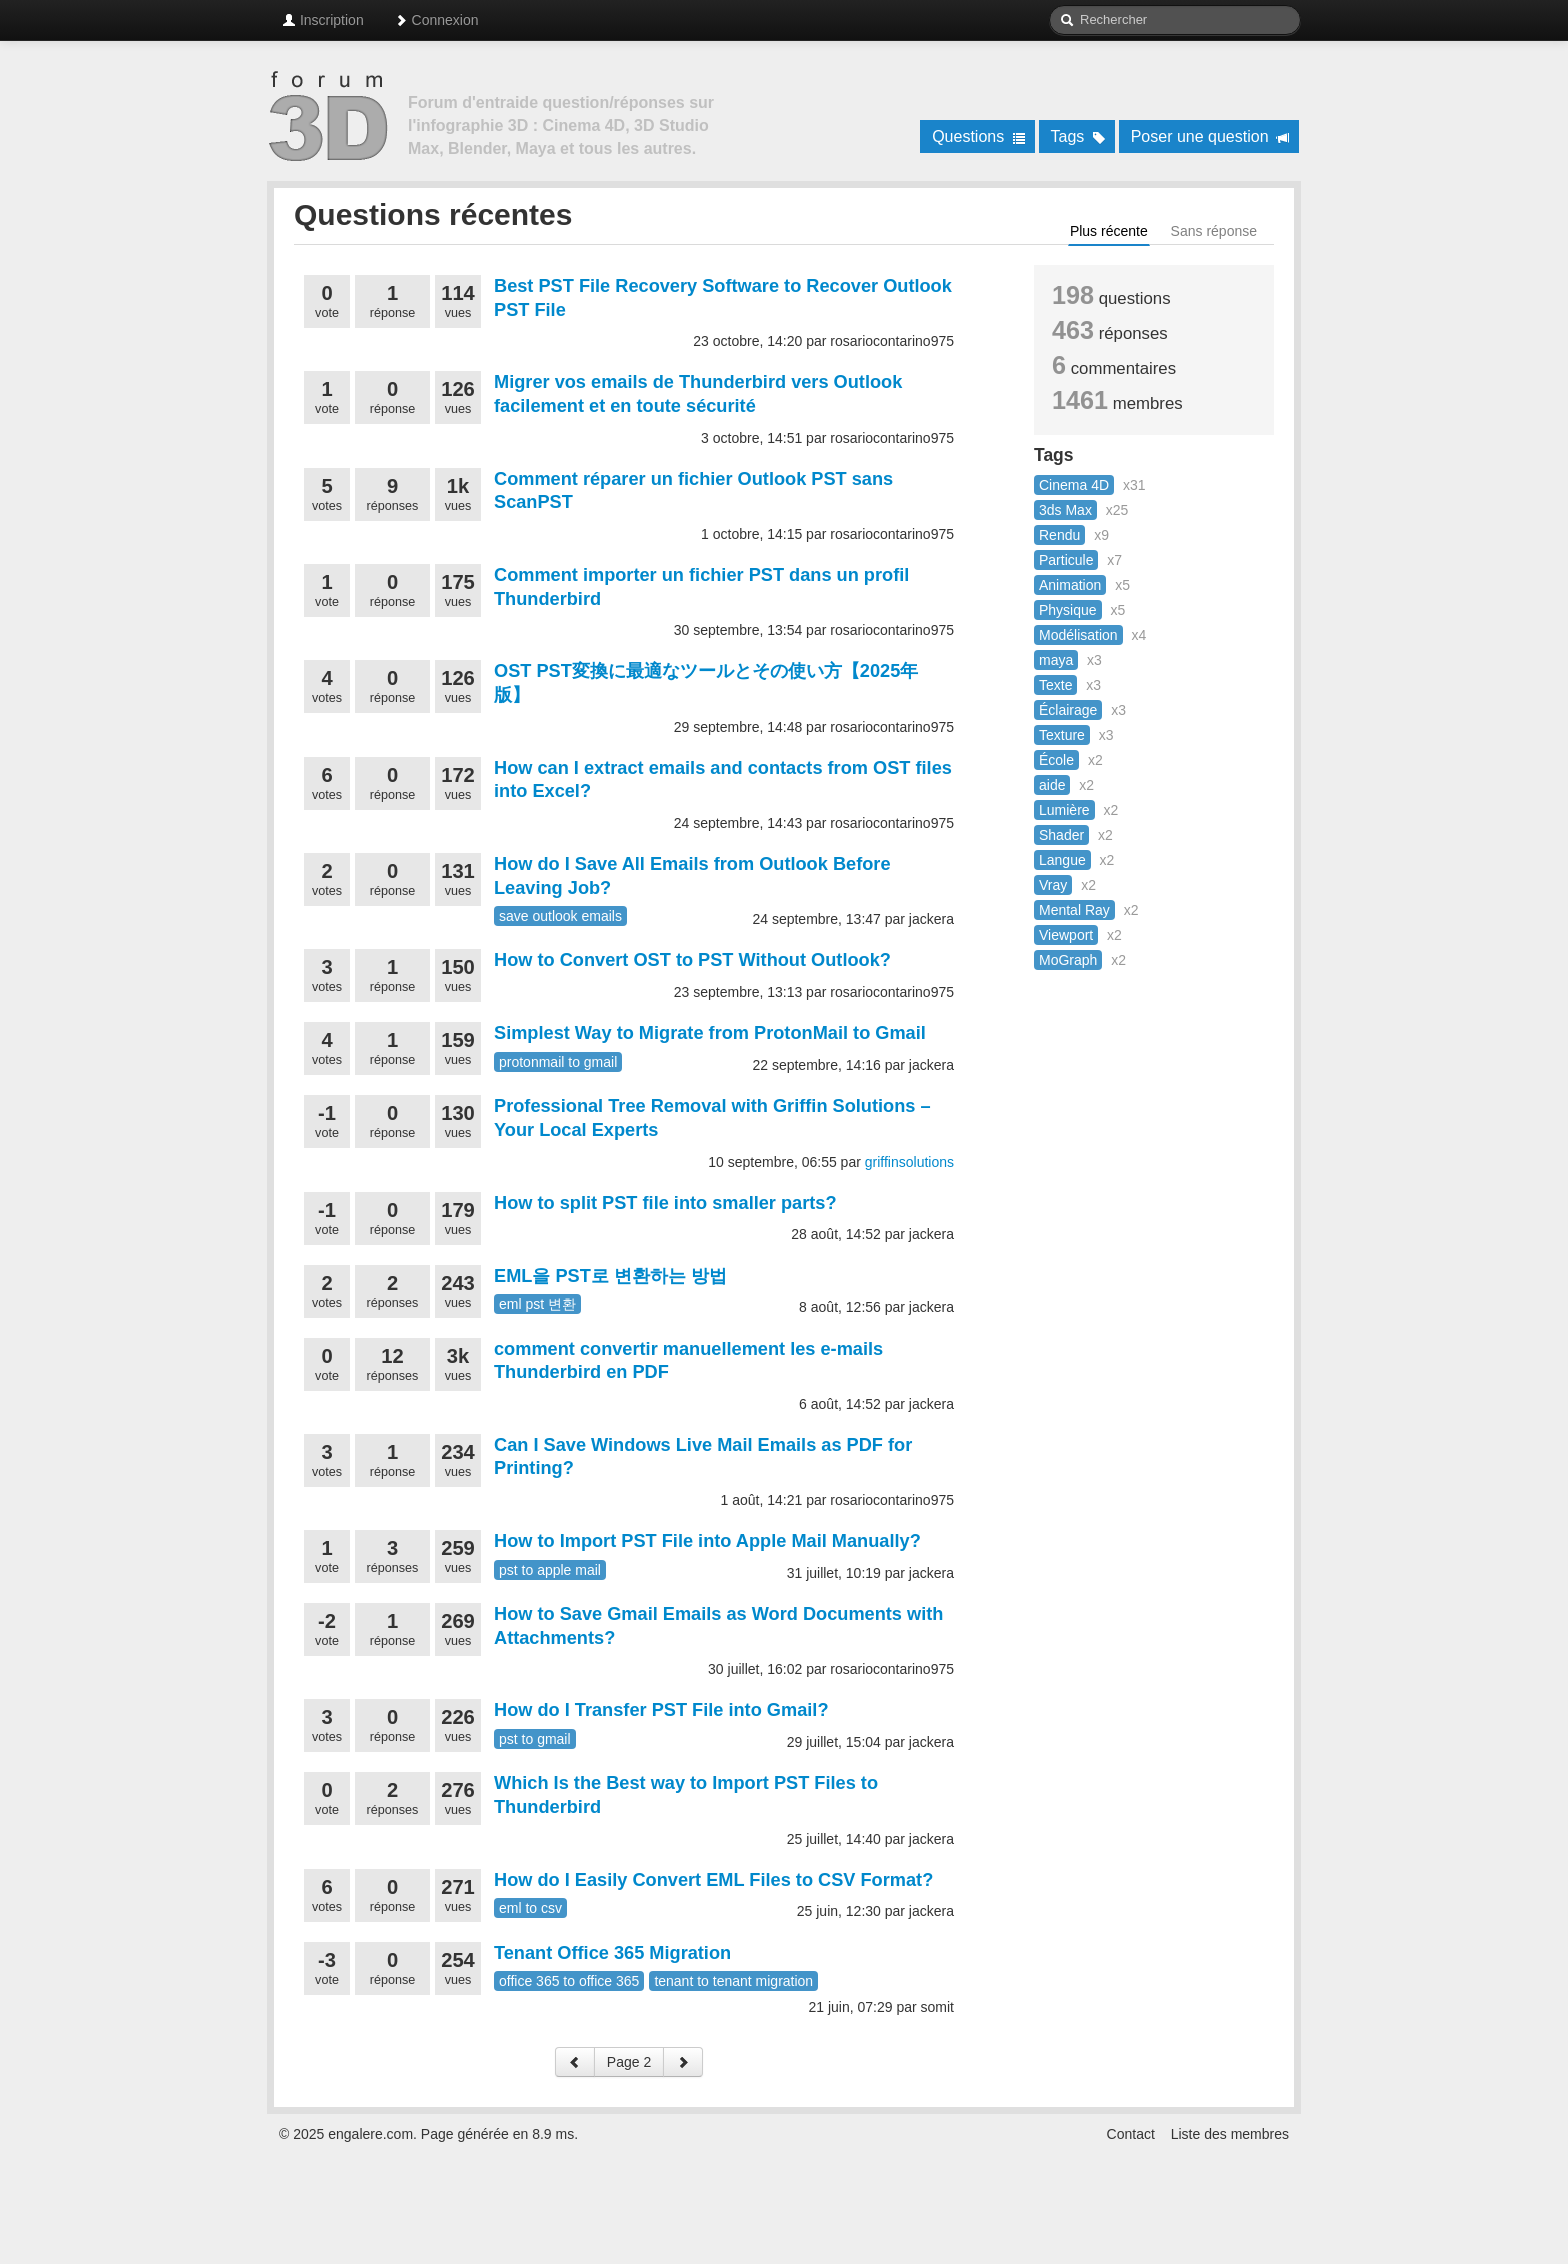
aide (1052, 785)
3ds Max (1065, 510)
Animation (1070, 585)
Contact (1131, 2134)
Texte (1055, 685)
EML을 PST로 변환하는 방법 (610, 1276)
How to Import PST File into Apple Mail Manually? (707, 1541)
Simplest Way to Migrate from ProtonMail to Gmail (710, 1033)
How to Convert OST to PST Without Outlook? (692, 960)
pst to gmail (535, 1739)
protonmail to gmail (558, 1062)
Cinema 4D (1074, 485)
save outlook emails (560, 916)
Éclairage (1068, 710)
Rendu (1059, 535)
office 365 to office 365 (569, 1981)
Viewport (1066, 935)
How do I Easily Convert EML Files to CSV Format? (713, 1880)
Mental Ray (1074, 910)
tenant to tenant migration (733, 1981)
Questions (978, 136)
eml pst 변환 (537, 1304)
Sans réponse (1214, 231)
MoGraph (1068, 960)
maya (1056, 660)
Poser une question (1210, 136)
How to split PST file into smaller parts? (665, 1203)
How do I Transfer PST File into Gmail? (661, 1710)
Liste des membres (1230, 2134)
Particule (1066, 560)
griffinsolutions (909, 1162)
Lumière (1064, 810)
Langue (1062, 860)
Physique (1068, 610)
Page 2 (629, 2062)
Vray (1053, 885)
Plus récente (1109, 231)
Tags (1078, 136)
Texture (1062, 735)
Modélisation (1078, 635)
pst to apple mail (550, 1570)
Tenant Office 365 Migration (612, 1953)
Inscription (323, 20)
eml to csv (530, 1908)
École (1056, 760)
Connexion (436, 20)
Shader (1061, 835)
